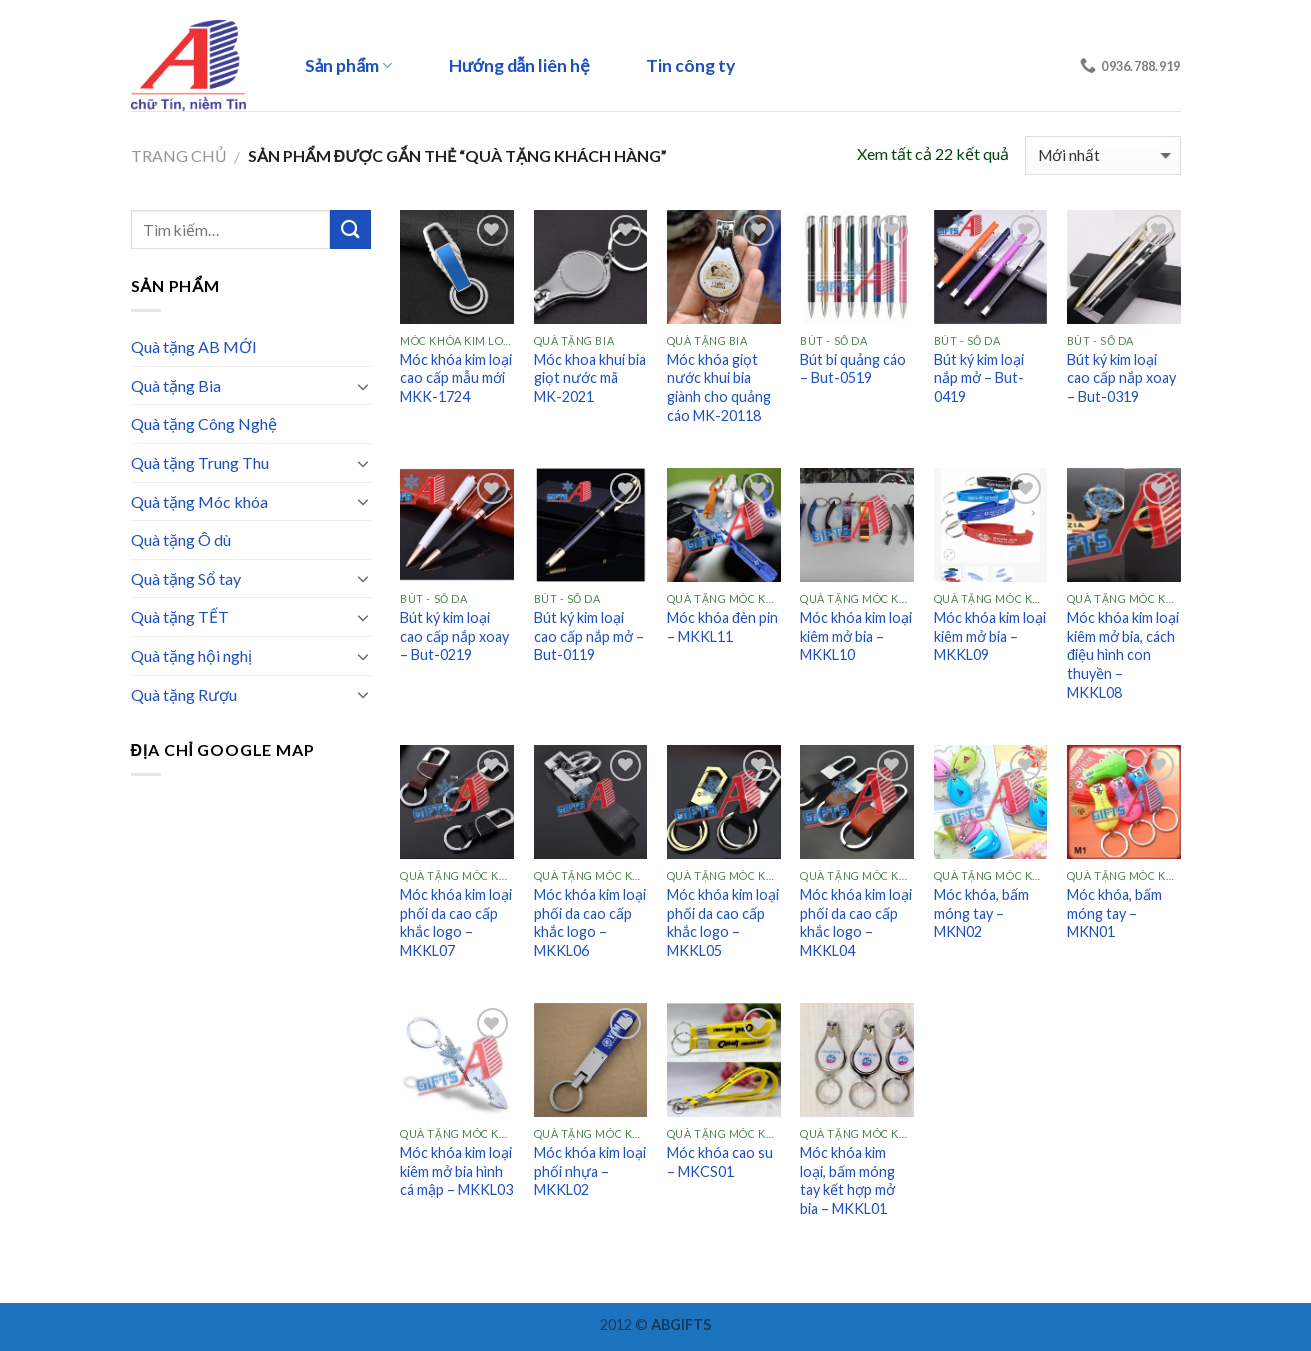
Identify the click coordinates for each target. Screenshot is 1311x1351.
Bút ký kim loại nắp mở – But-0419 (979, 378)
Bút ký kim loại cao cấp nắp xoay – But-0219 (454, 636)
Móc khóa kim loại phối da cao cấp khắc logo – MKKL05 (723, 922)
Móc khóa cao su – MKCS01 (720, 1162)
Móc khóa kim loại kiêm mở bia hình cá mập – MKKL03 (456, 1171)
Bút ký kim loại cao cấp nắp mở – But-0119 (589, 636)
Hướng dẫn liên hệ (519, 65)
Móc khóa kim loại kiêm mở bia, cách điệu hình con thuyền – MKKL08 (1123, 655)
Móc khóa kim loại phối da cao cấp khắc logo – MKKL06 (590, 922)
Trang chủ (179, 155)
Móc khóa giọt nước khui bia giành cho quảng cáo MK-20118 (719, 387)
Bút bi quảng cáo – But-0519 (853, 369)
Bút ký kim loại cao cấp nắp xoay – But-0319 (1121, 378)
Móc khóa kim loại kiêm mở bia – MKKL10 (856, 636)
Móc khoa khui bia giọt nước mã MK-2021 (590, 378)
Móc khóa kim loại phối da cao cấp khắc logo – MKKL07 (456, 922)
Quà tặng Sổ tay (186, 578)
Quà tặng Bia (176, 385)
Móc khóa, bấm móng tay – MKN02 (981, 913)
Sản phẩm (349, 65)
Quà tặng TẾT (180, 616)
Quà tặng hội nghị (191, 655)
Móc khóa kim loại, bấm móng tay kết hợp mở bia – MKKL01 (847, 1180)
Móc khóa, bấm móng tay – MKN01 (1114, 913)
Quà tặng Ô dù (181, 539)
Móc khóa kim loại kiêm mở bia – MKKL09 (990, 636)
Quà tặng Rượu (184, 694)
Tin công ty (690, 65)
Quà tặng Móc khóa (199, 501)
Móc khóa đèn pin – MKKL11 (722, 627)
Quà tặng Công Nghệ (204, 423)
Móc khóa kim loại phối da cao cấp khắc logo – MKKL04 (856, 922)
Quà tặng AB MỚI (194, 346)
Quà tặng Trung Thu (200, 462)
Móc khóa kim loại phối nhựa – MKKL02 (590, 1171)
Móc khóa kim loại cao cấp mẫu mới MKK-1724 (456, 378)
